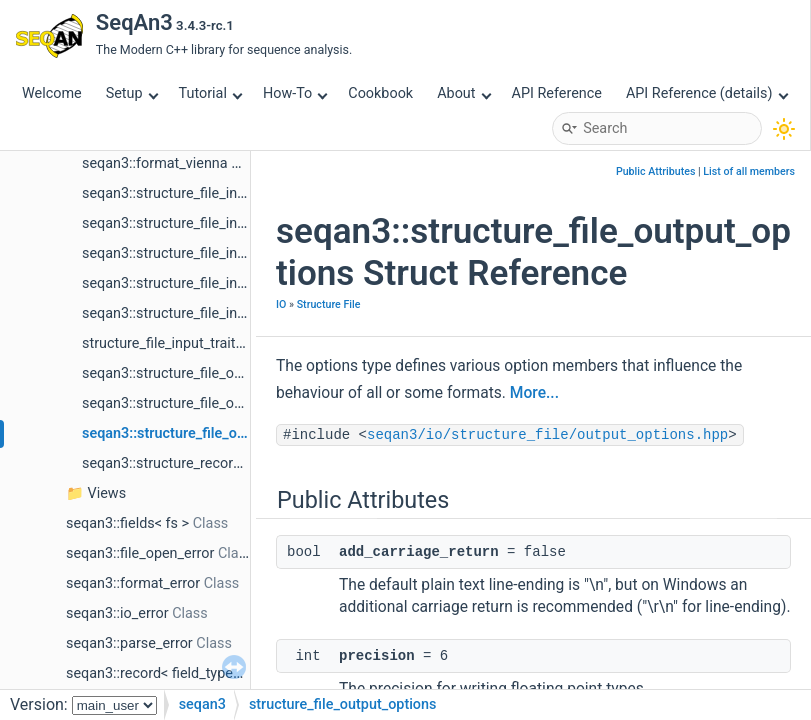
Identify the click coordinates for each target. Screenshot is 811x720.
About (464, 93)
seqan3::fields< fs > (127, 523)
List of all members (749, 171)
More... (534, 393)
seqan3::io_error (117, 613)
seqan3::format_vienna (155, 163)
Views (107, 493)
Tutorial (211, 93)
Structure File (329, 304)
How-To (295, 93)
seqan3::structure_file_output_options (203, 433)
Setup (132, 93)
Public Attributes (656, 171)
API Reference (557, 93)
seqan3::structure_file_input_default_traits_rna (228, 253)
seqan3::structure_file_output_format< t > (213, 403)
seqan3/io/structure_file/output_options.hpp (547, 435)
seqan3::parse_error (129, 643)
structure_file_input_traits (162, 343)
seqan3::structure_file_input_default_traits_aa (226, 223)
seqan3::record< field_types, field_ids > (188, 673)
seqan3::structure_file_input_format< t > (208, 283)
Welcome (52, 93)
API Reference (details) (707, 93)
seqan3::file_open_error (140, 553)
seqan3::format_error (133, 583)
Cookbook (380, 93)
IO (281, 304)
